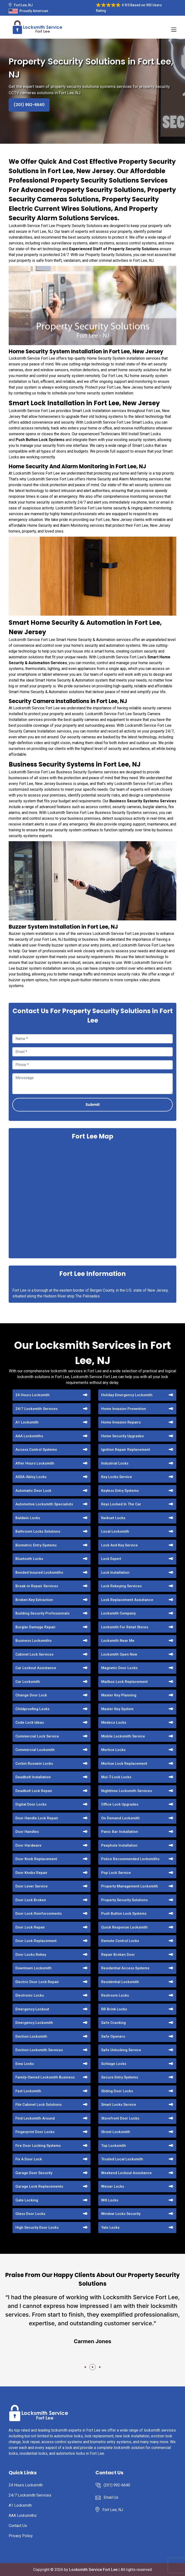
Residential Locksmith (120, 1982)
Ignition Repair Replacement (125, 1449)
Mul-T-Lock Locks (116, 1777)
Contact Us (18, 2525)
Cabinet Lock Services (34, 1654)
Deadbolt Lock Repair (33, 1791)
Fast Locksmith (28, 2091)
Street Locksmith (115, 2132)
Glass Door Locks (30, 2214)
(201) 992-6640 (29, 105)
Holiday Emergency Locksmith (126, 1395)
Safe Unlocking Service (121, 2050)
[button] (85, 2367)
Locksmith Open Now (119, 1654)
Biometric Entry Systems (36, 1545)
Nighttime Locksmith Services (126, 1791)
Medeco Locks (113, 1722)
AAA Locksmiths (29, 1436)
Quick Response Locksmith (124, 1927)
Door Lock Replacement (36, 1941)
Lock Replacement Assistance (127, 1600)
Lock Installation (115, 1572)
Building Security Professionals (42, 1613)
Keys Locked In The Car (121, 1504)
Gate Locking (26, 2200)
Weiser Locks (112, 2186)
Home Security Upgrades (122, 1436)
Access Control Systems (36, 1449)
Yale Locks (110, 2227)
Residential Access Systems (125, 1968)
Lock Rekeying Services (121, 1586)
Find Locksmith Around (35, 2118)
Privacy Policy (21, 2535)
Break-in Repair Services (36, 1586)
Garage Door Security (33, 2173)
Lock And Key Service (119, 1545)
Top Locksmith (113, 2145)
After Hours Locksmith (34, 1463)
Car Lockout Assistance (35, 1668)
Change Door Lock (31, 1695)
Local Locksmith (115, 1531)
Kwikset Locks (113, 1518)
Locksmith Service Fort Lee (93, 2569)
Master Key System (117, 1709)
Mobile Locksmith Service (123, 1736)
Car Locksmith (27, 1681)
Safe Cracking (113, 2023)
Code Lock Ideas (29, 1722)
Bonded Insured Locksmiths (39, 1572)
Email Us (111, 2497)
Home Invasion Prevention (123, 1409)
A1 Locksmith (27, 1422)
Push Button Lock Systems (40, 439)
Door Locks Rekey (30, 1954)
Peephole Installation (119, 1845)
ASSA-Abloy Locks (30, 1477)
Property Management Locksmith (129, 1886)
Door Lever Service (31, 1886)
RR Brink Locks (114, 2009)
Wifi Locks (109, 2200)
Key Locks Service (116, 1477)
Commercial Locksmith (35, 1750)
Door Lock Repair (30, 1927)
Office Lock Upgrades (119, 1804)
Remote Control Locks (120, 1941)
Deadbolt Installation (33, 1777)
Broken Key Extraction (34, 1600)
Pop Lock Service (116, 1873)
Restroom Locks (115, 1995)
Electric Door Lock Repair (37, 1982)
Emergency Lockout (32, 2009)
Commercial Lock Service (37, 1736)
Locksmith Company (118, 1613)
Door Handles (27, 1831)
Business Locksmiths (33, 1640)
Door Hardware (28, 1845)
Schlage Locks (113, 2064)
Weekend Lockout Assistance (126, 2173)
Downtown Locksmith (33, 1968)
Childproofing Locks (32, 1709)
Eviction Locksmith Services (39, 2050)
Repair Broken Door (118, 1954)
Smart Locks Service (118, 2104)
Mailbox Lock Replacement (124, 1681)
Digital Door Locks (30, 1804)
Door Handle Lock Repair (36, 1818)
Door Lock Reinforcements (38, 1913)
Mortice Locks (113, 1750)
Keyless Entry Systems (120, 1490)
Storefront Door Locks (120, 2118)
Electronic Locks (29, 1995)
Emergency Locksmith (34, 2023)
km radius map (92, 1198)
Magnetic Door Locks (119, 1668)
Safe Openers (113, 2036)
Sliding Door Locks (117, 2091)
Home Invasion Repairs (121, 1422)
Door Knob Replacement (36, 1859)
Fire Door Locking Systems (38, 2145)
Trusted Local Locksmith (122, 2159)
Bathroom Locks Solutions (37, 1531)
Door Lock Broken (30, 1900)
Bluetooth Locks (29, 1559)
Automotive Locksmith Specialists (44, 1504)
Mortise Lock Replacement (124, 1763)
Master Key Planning (118, 1695)
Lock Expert (111, 1559)
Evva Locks (24, 2064)
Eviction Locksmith (31, 2036)
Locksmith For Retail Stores (124, 1627)
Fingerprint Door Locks (34, 2132)
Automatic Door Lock (33, 1490)
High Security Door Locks (37, 2227)
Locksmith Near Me (117, 1640)
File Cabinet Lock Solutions (38, 2104)
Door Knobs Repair (31, 1873)
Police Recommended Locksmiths (130, 1859)
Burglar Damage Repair (35, 1627)
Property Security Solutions (124, 1900)
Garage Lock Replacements (39, 2186)
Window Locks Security (120, 2214)
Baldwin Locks (27, 1518)
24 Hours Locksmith (32, 1395)
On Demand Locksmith (120, 1818)
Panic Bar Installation (119, 1831)
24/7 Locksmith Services (36, 1409)
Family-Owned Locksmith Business (45, 2077)
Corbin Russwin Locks (34, 1763)
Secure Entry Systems (119, 2077)
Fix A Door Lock (28, 2159)
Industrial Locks (114, 1463)
